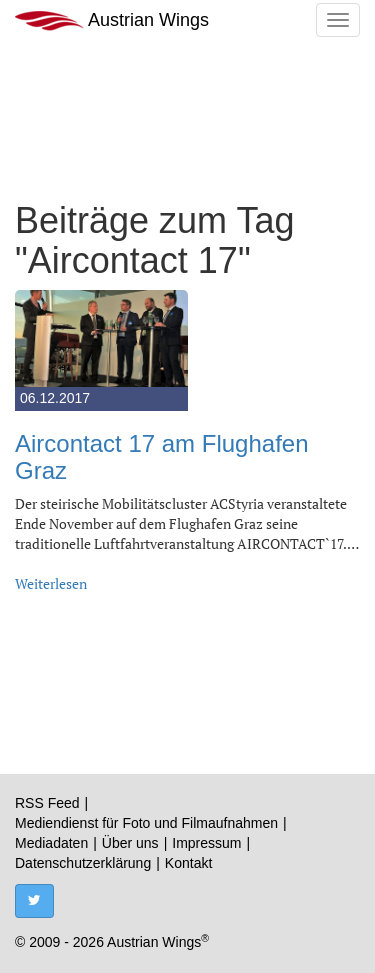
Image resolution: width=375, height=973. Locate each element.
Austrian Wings (112, 20)
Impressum (206, 843)
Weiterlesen (51, 583)
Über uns (130, 843)
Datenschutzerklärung (83, 863)
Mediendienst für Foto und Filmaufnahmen (146, 823)
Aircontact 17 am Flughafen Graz (162, 456)
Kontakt (188, 863)
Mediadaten (51, 843)
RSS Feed (47, 803)
